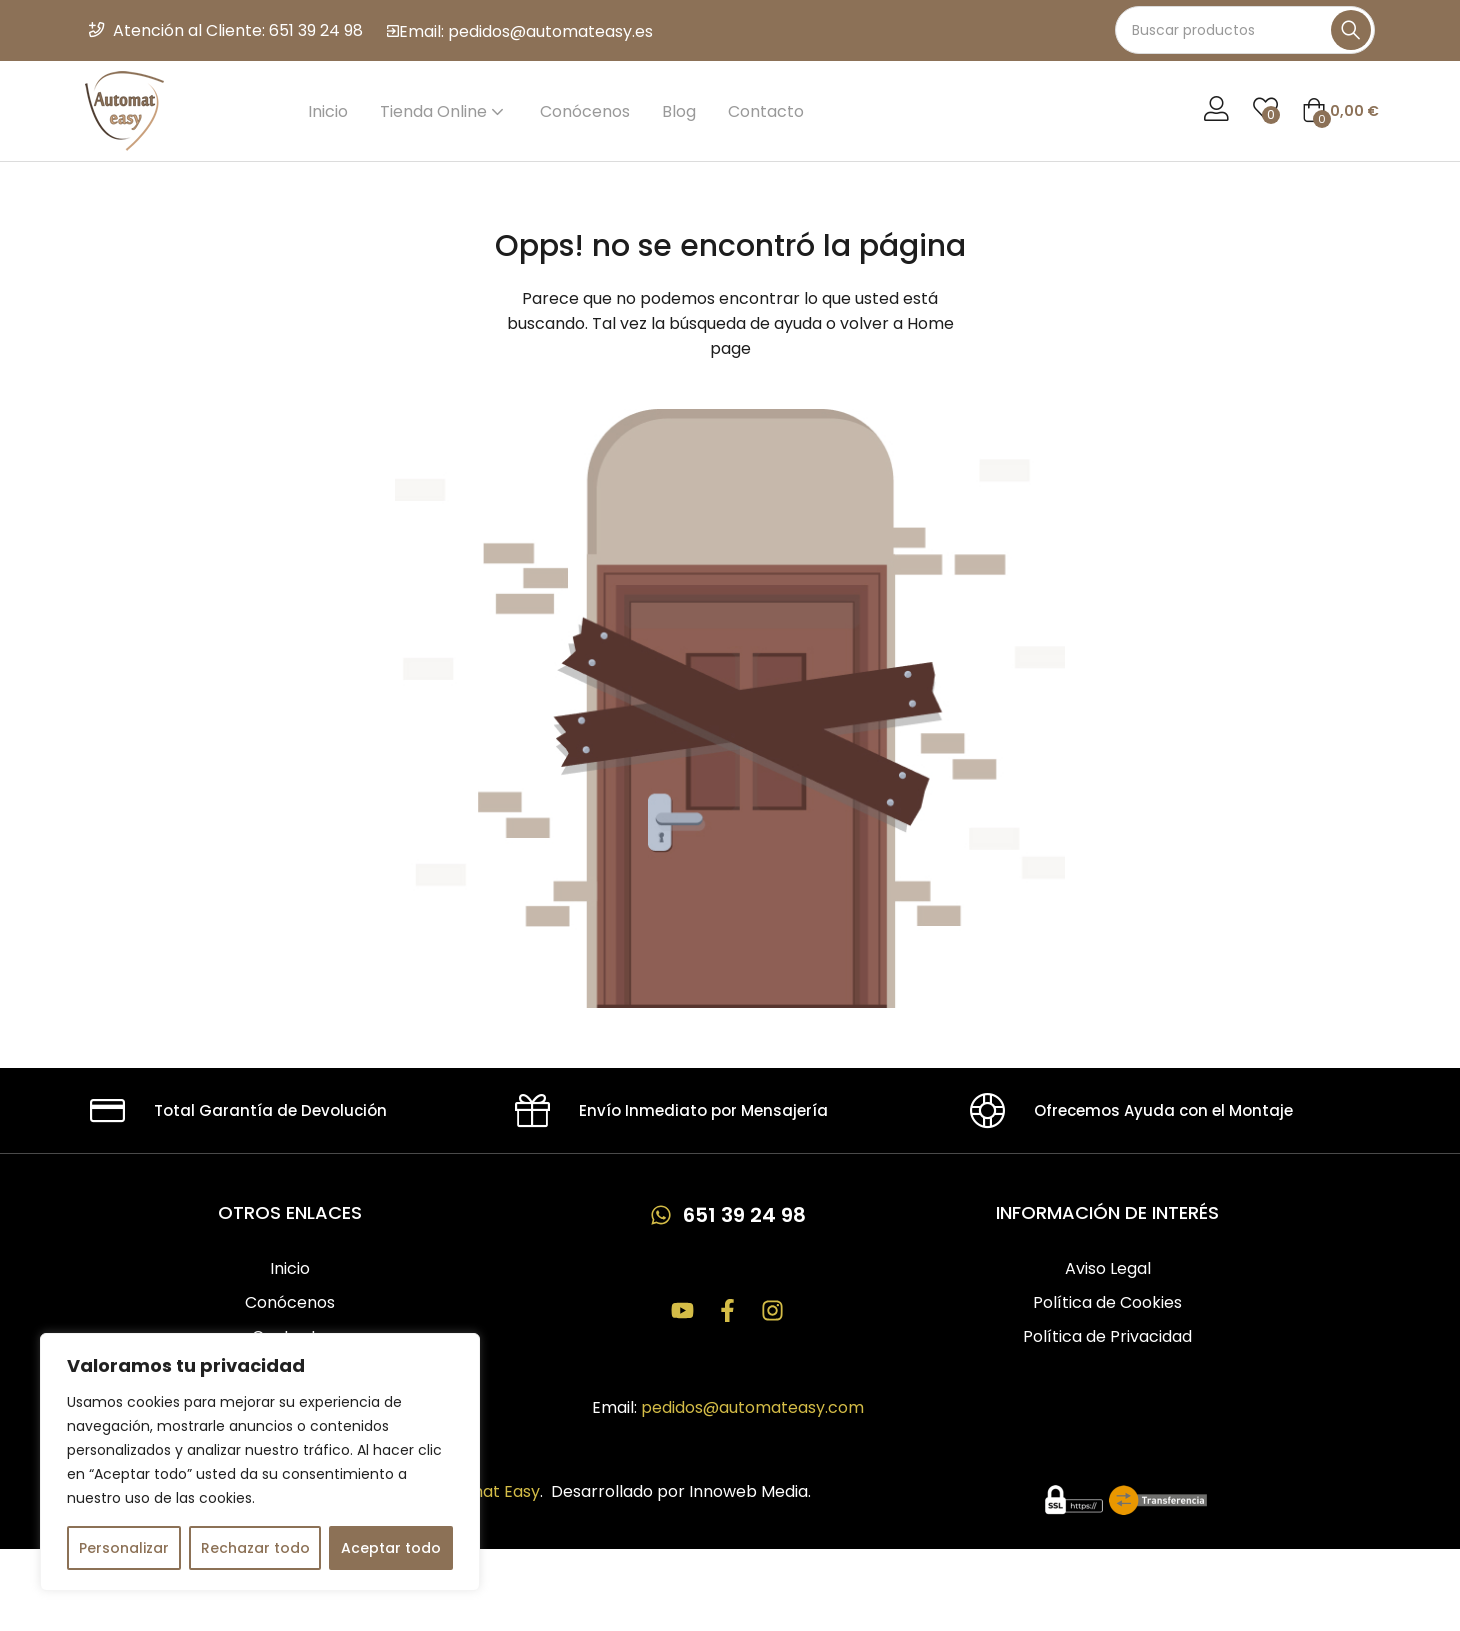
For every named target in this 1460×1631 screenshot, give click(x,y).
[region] (260, 1462)
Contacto (766, 111)
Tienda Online (444, 111)
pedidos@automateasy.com (752, 1409)
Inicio (328, 111)
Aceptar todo (391, 1548)
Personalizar (124, 1548)
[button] (1340, 111)
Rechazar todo (255, 1548)
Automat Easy (485, 1493)
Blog (679, 111)
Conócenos (585, 111)
